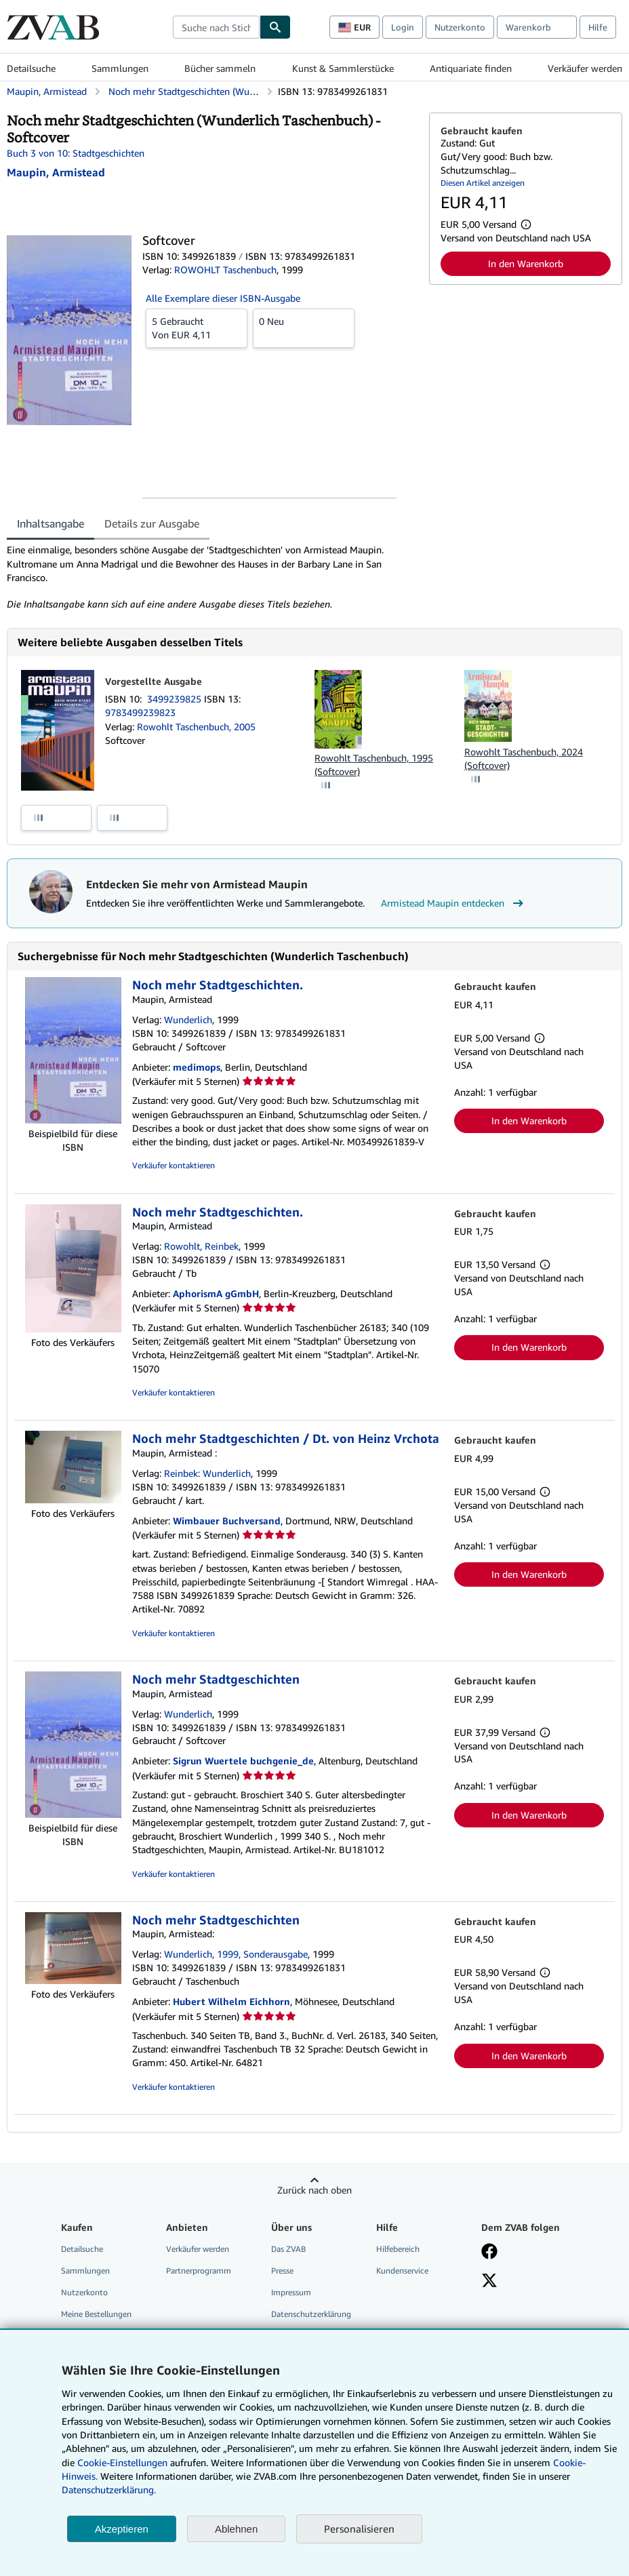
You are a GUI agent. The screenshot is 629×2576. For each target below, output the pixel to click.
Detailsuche (31, 68)
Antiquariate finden (471, 68)
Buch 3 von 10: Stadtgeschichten (75, 153)
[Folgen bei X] (489, 2282)
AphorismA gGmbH (216, 1293)
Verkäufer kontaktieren (173, 1165)
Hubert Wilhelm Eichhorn (231, 2001)
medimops (196, 1067)
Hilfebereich (398, 2249)
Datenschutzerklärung (311, 2314)
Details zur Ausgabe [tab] (151, 523)
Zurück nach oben (314, 2190)
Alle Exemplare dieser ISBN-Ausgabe (223, 298)
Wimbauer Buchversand (227, 1520)
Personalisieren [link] (359, 2528)
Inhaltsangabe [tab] (50, 523)
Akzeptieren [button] (121, 2529)
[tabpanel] (212, 577)
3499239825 (175, 699)
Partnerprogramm (198, 2270)
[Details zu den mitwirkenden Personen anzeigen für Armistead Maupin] (56, 172)
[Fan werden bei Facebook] (489, 2252)
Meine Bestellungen (96, 2314)
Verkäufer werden (585, 68)
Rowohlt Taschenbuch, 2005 (196, 726)
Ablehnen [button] (236, 2529)
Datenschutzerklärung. (109, 2489)
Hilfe (597, 27)
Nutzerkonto (459, 27)
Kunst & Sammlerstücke (343, 68)
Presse (282, 2270)
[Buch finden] (275, 27)
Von (196, 327)
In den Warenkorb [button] (525, 263)
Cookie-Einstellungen (122, 2462)
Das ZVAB (288, 2249)
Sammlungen (120, 68)
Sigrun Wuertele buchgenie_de (243, 1760)
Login (402, 27)
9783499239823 (140, 712)
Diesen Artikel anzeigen (483, 183)
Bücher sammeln (220, 68)
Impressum (291, 2292)
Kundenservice (402, 2270)
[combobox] (216, 27)
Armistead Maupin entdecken (454, 903)
